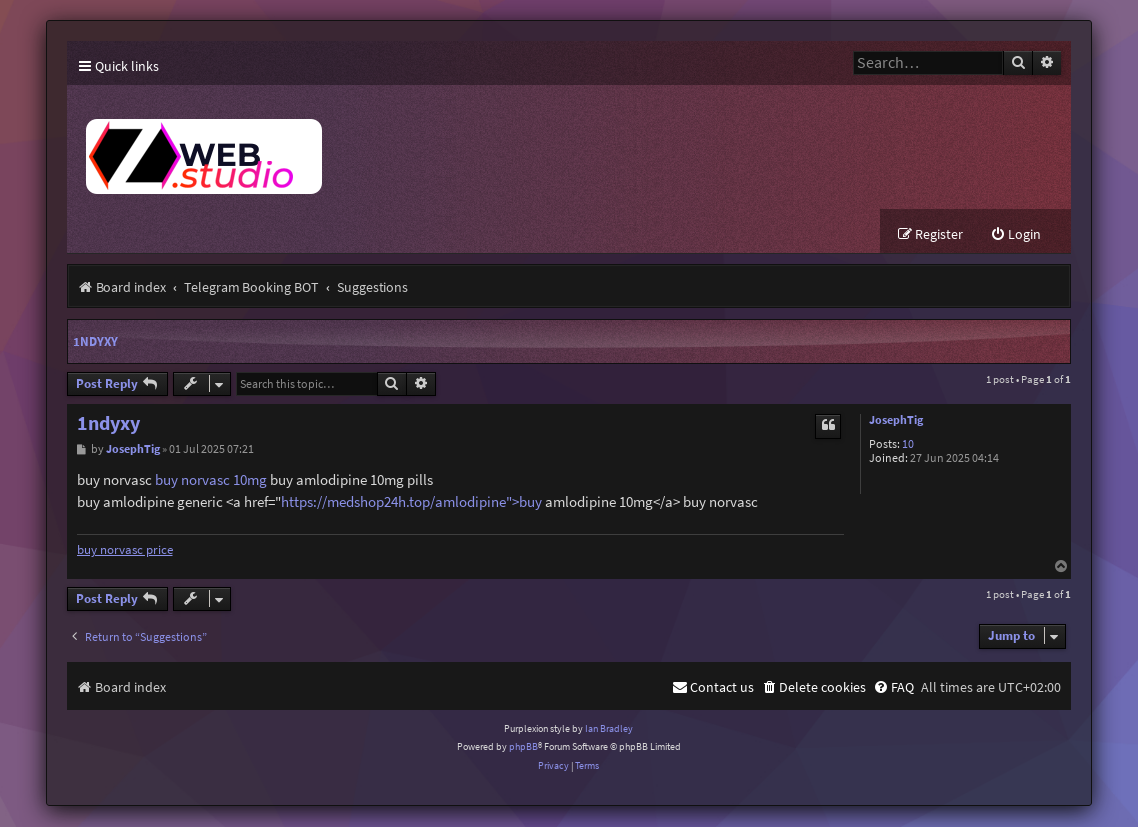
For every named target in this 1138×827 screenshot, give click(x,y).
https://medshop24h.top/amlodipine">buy (411, 502)
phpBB (523, 747)
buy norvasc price (125, 550)
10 (908, 445)
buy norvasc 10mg (211, 480)
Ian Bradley (609, 729)
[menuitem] (1015, 235)
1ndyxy (95, 342)
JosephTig (896, 421)
